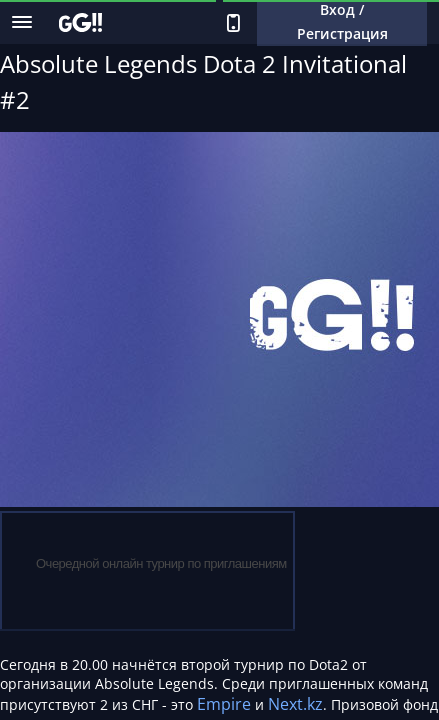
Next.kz (295, 704)
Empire (224, 704)
